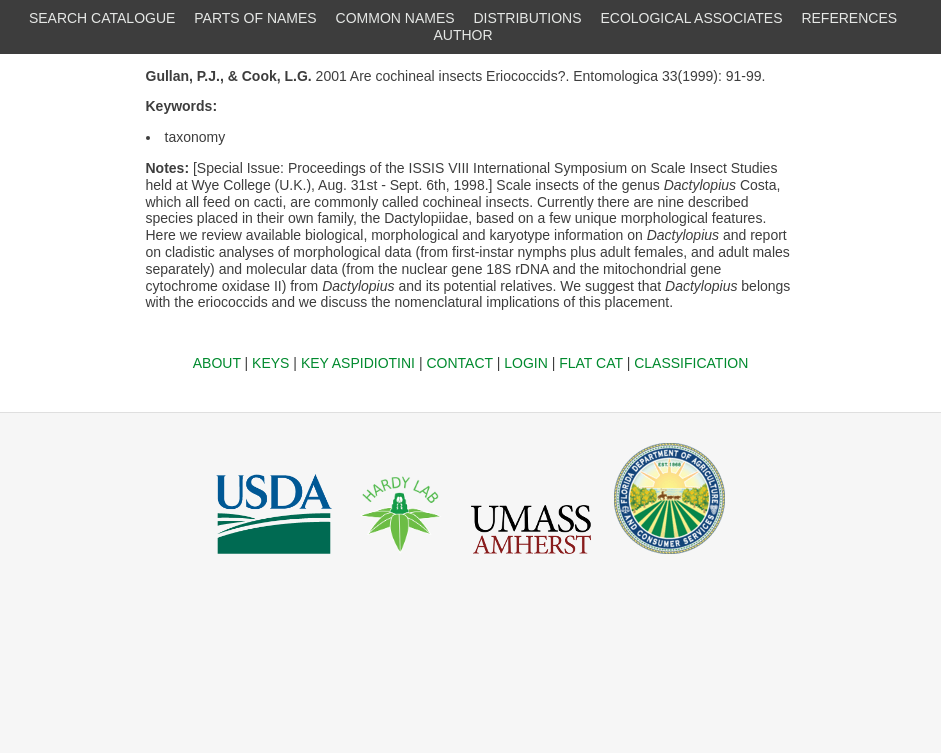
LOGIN (526, 363)
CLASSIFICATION (691, 363)
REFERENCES (849, 18)
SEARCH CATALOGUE (102, 18)
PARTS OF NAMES (255, 18)
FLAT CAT (591, 363)
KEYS (270, 363)
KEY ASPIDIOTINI (358, 363)
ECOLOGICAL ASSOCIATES (691, 18)
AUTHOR (462, 35)
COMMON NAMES (395, 18)
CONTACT (459, 363)
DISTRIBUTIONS (527, 18)
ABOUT (217, 363)
